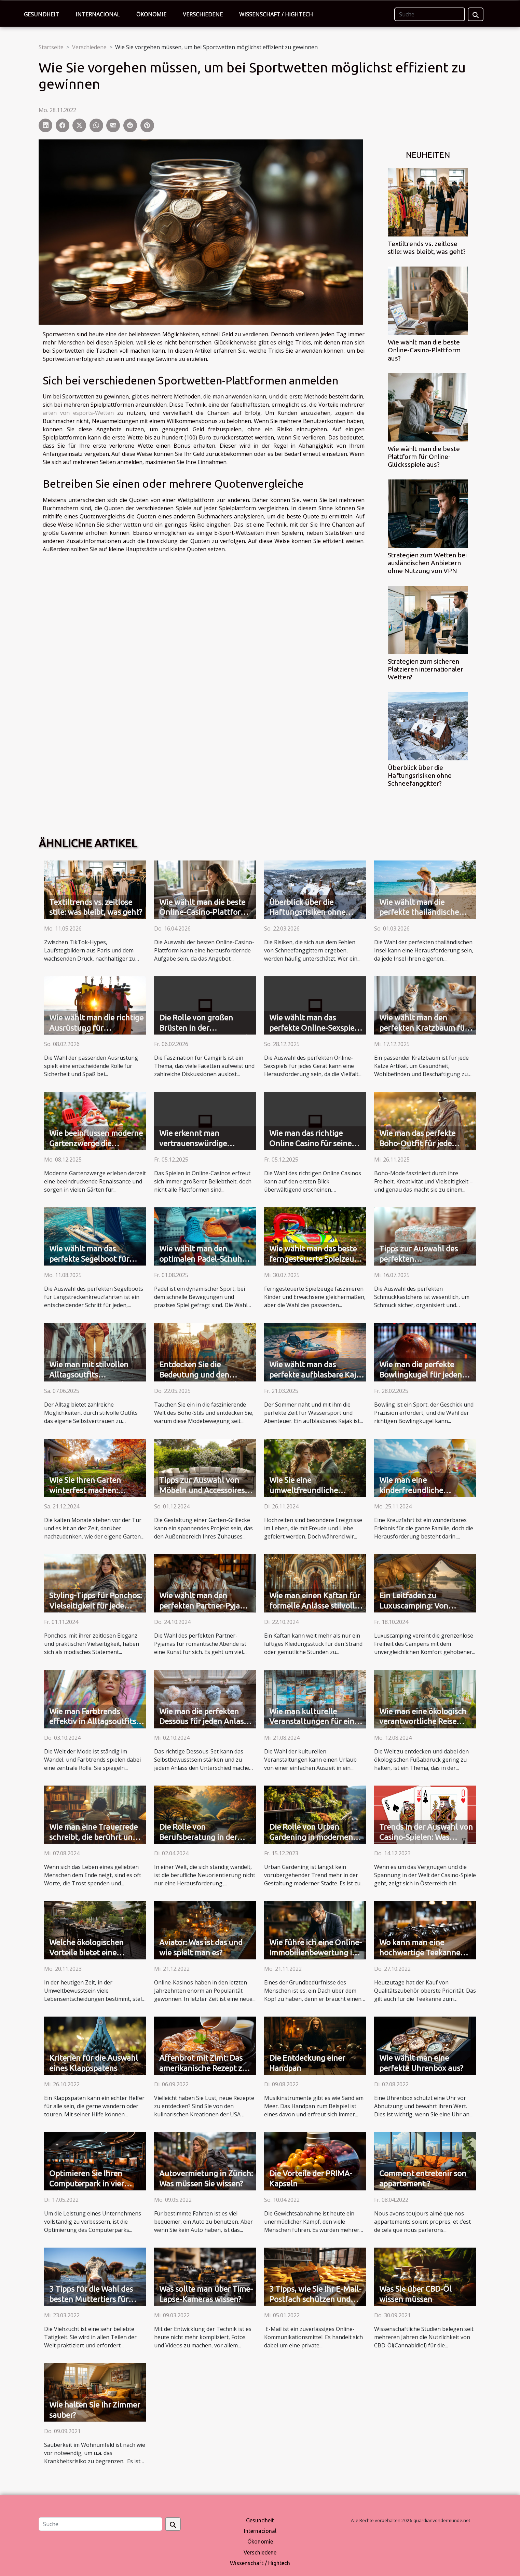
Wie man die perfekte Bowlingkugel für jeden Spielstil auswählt (420, 1374)
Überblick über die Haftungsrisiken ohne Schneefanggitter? (420, 775)
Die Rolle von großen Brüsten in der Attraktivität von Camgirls (205, 1027)
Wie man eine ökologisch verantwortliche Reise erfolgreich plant (422, 1721)
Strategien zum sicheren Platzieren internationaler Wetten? (425, 669)
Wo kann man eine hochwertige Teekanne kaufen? (419, 1952)
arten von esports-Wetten (78, 413)
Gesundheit (41, 14)
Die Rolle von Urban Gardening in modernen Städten (311, 1837)
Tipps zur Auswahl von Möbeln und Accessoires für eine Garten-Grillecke (202, 1490)
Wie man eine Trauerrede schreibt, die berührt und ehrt (93, 1837)
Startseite (51, 47)
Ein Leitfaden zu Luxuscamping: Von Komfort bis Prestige (415, 1605)
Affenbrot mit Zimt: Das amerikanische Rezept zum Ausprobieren (206, 2068)
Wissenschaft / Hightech (276, 14)
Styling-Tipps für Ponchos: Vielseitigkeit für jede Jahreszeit (95, 1605)
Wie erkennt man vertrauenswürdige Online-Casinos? (193, 1143)
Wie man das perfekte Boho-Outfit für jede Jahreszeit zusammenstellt (426, 1143)
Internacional (98, 14)
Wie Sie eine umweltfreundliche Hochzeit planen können (312, 1490)
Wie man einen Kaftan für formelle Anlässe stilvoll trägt (314, 1605)
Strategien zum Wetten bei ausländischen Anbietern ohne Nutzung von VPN (427, 562)
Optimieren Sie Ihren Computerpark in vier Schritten (86, 2183)
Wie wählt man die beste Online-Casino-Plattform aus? (424, 350)
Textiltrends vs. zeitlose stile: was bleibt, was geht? (427, 247)
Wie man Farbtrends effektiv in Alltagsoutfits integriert (92, 1721)
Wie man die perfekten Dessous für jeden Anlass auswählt (203, 1721)
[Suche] (429, 14)
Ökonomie (151, 14)
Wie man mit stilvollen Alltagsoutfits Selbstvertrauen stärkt (88, 1374)
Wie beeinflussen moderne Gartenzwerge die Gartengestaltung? (96, 1143)
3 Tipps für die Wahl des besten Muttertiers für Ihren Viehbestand (91, 2299)
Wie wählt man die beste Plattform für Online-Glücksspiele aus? (424, 456)
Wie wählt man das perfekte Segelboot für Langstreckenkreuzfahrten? (97, 1258)
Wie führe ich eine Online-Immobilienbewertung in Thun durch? (315, 1952)
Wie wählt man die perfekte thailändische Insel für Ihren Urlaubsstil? (426, 912)
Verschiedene (203, 14)
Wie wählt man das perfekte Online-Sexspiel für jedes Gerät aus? (313, 1027)
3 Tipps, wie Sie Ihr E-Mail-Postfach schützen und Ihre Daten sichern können (315, 2299)
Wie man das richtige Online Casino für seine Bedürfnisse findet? (310, 1143)
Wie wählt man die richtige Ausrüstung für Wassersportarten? (96, 1027)
